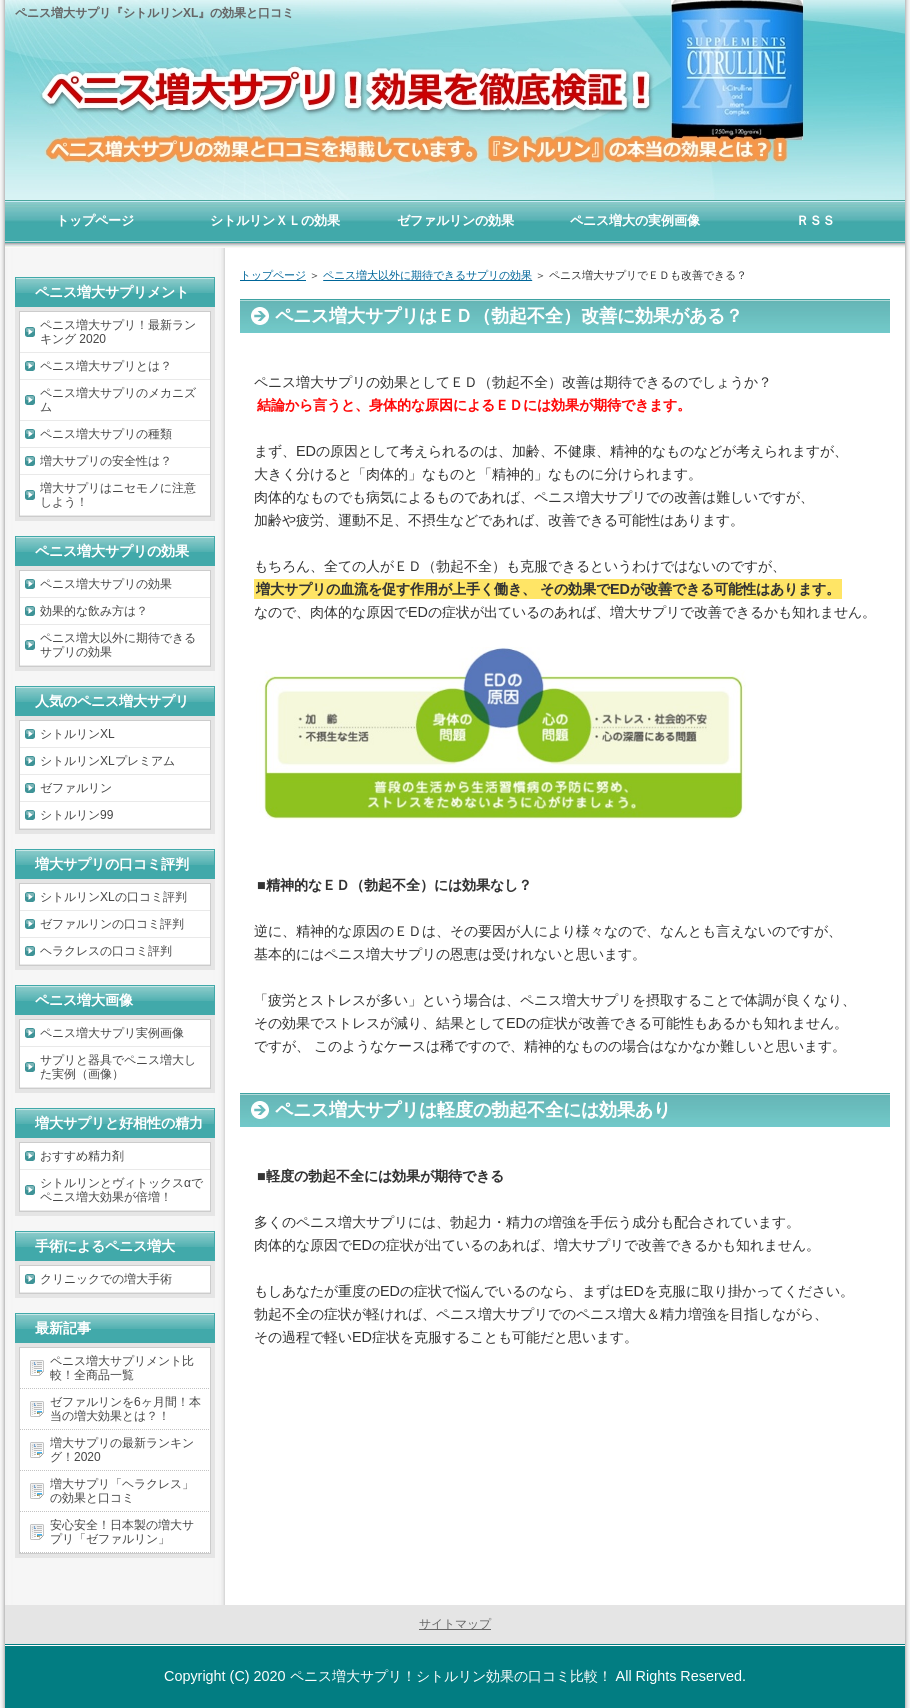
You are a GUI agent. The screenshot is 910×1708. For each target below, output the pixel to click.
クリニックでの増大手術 (106, 1279)
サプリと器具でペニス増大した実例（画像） (118, 1067)
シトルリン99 (76, 815)
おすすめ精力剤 (82, 1156)
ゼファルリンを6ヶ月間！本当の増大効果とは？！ (125, 1409)
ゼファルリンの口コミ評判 (112, 924)
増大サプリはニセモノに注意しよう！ (118, 495)
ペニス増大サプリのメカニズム (118, 400)
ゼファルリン (76, 788)
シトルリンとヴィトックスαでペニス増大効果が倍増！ (121, 1190)
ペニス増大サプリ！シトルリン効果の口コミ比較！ (451, 1676)
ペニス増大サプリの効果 (106, 584)
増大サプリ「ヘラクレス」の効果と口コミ (122, 1491)
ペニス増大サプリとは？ (106, 366)
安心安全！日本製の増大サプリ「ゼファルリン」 (122, 1532)
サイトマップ (455, 1624)
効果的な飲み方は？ (94, 611)
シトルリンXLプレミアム (107, 761)
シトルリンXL (77, 734)
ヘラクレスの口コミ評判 (106, 951)
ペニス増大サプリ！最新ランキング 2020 (118, 332)
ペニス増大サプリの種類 (106, 434)
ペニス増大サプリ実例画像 (112, 1033)
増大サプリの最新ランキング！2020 (122, 1450)
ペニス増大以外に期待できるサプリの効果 (118, 645)
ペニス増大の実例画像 (635, 220)
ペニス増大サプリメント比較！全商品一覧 (122, 1368)
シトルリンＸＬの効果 (275, 220)
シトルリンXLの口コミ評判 (113, 897)
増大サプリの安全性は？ (106, 461)
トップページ (95, 220)
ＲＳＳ (815, 220)
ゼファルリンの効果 (455, 220)
